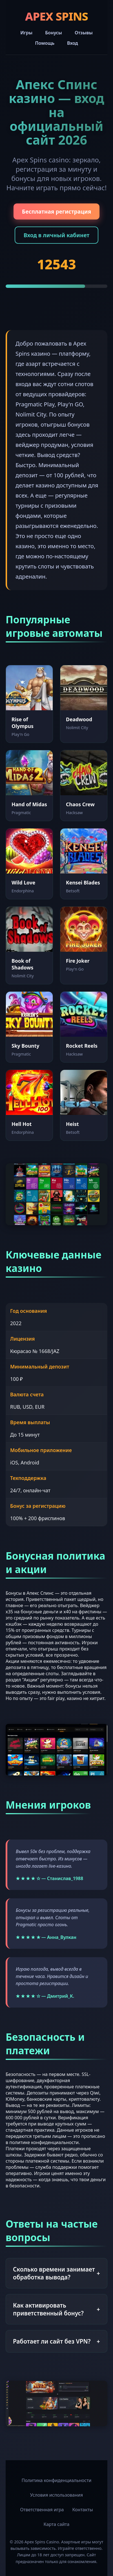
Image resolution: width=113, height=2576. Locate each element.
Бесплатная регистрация (56, 211)
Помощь (44, 43)
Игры (26, 33)
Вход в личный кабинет (57, 235)
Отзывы (84, 33)
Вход (72, 43)
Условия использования (56, 2495)
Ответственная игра (42, 2509)
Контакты (82, 2509)
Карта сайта (57, 2524)
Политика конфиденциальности (56, 2480)
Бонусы (53, 33)
